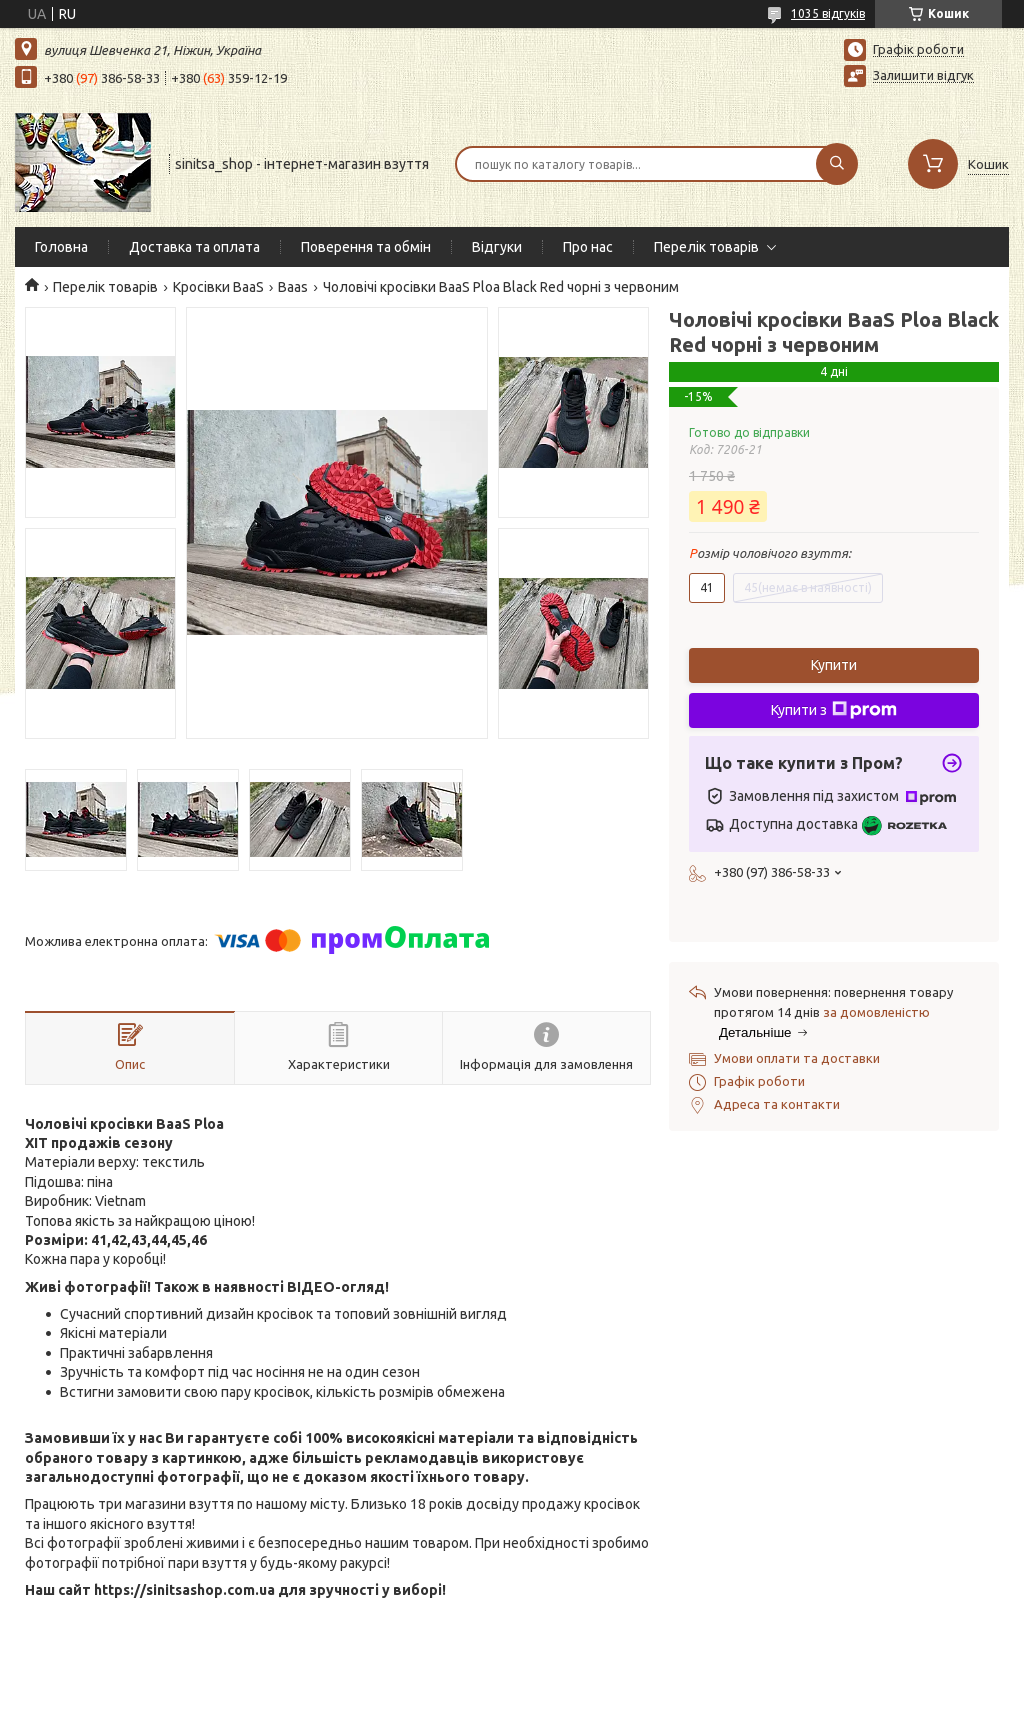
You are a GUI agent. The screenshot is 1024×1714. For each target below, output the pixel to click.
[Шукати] (837, 164)
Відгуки (497, 247)
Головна (61, 247)
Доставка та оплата (194, 247)
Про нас (588, 247)
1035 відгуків (828, 13)
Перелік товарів (706, 247)
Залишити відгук (923, 75)
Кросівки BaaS (218, 287)
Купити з (834, 710)
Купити (834, 665)
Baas (293, 287)
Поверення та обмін (366, 247)
